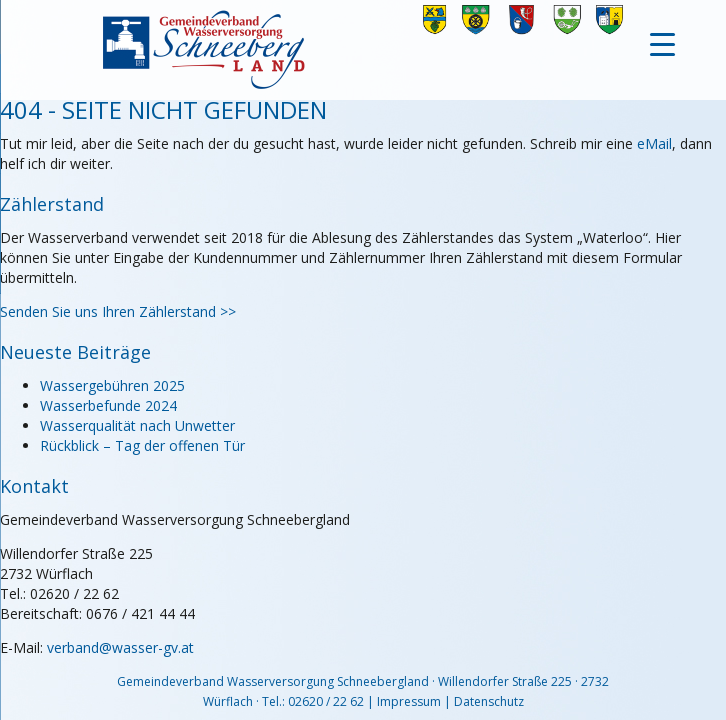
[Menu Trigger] (662, 42)
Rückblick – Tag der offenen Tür (142, 445)
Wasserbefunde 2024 (108, 405)
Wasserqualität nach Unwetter (137, 425)
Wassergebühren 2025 (112, 385)
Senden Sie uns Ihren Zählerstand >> (118, 311)
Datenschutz (489, 701)
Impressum (409, 701)
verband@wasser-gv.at (120, 647)
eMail (654, 143)
